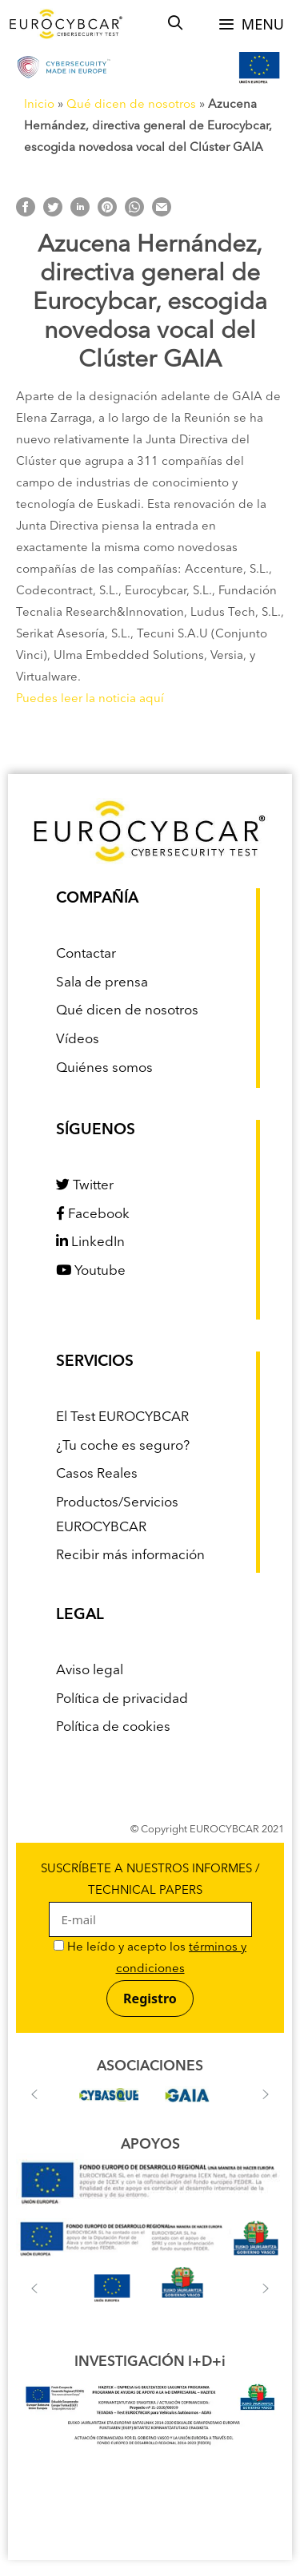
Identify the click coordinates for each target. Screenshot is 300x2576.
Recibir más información (130, 1555)
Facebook (93, 1214)
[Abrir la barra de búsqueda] (175, 24)
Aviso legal (89, 1670)
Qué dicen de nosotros (131, 105)
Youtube (91, 1271)
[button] (34, 2094)
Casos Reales (97, 1474)
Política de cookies (113, 1727)
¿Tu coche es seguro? (123, 1446)
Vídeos (77, 1039)
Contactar (86, 954)
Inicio (39, 105)
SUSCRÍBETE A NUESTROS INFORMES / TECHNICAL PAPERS (150, 1895)
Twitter (85, 1186)
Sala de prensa (102, 983)
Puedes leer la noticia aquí (90, 699)
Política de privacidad (122, 1699)
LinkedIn (90, 1242)
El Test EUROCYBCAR (122, 1417)
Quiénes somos (104, 1068)
